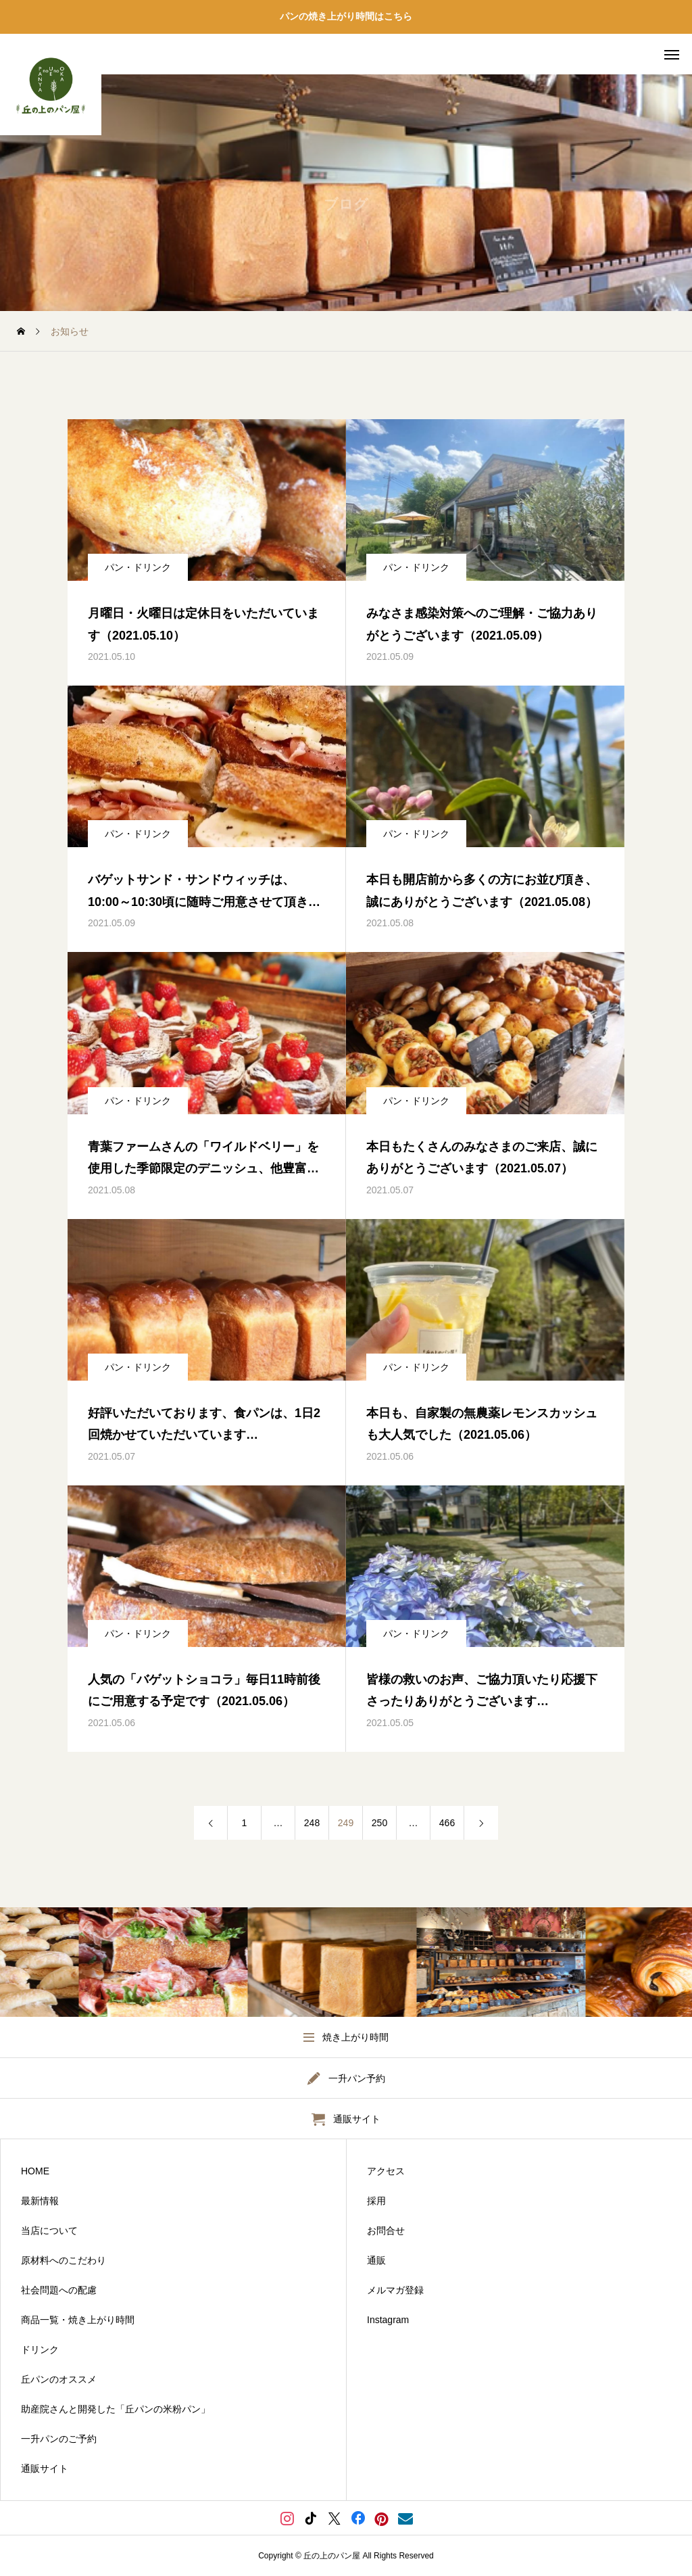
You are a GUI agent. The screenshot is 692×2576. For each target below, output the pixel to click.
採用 (376, 2200)
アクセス (386, 2171)
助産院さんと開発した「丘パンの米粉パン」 (115, 2409)
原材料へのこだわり (63, 2260)
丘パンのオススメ (59, 2379)
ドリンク (40, 2349)
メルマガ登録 (395, 2290)
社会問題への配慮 (59, 2290)
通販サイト (44, 2468)
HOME (35, 2171)
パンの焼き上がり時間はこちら (346, 16)
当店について (49, 2230)
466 (447, 1822)
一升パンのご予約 (59, 2438)
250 (379, 1822)
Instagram (388, 2319)
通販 (376, 2260)
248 (312, 1822)
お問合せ (386, 2230)
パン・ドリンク (138, 567)
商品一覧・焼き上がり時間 (77, 2319)
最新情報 (40, 2200)
